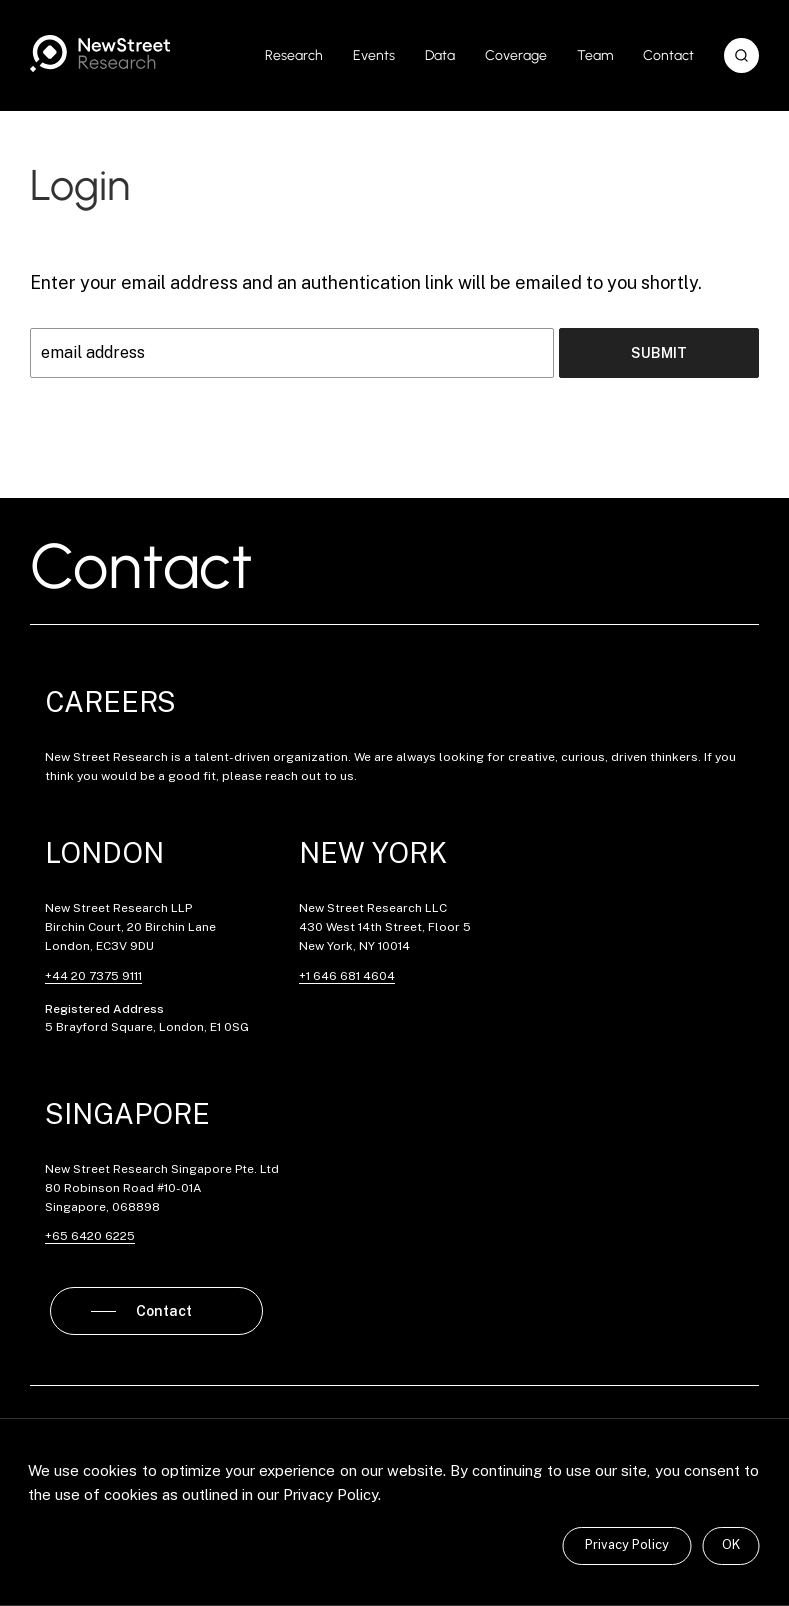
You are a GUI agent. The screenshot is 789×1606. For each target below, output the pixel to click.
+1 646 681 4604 (347, 976)
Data (440, 55)
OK (731, 1544)
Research (294, 55)
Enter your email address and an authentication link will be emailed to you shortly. (366, 282)
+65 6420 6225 (90, 1236)
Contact (668, 55)
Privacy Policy (627, 1544)
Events (374, 55)
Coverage (516, 55)
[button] (741, 55)
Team (595, 55)
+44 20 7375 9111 (93, 976)
